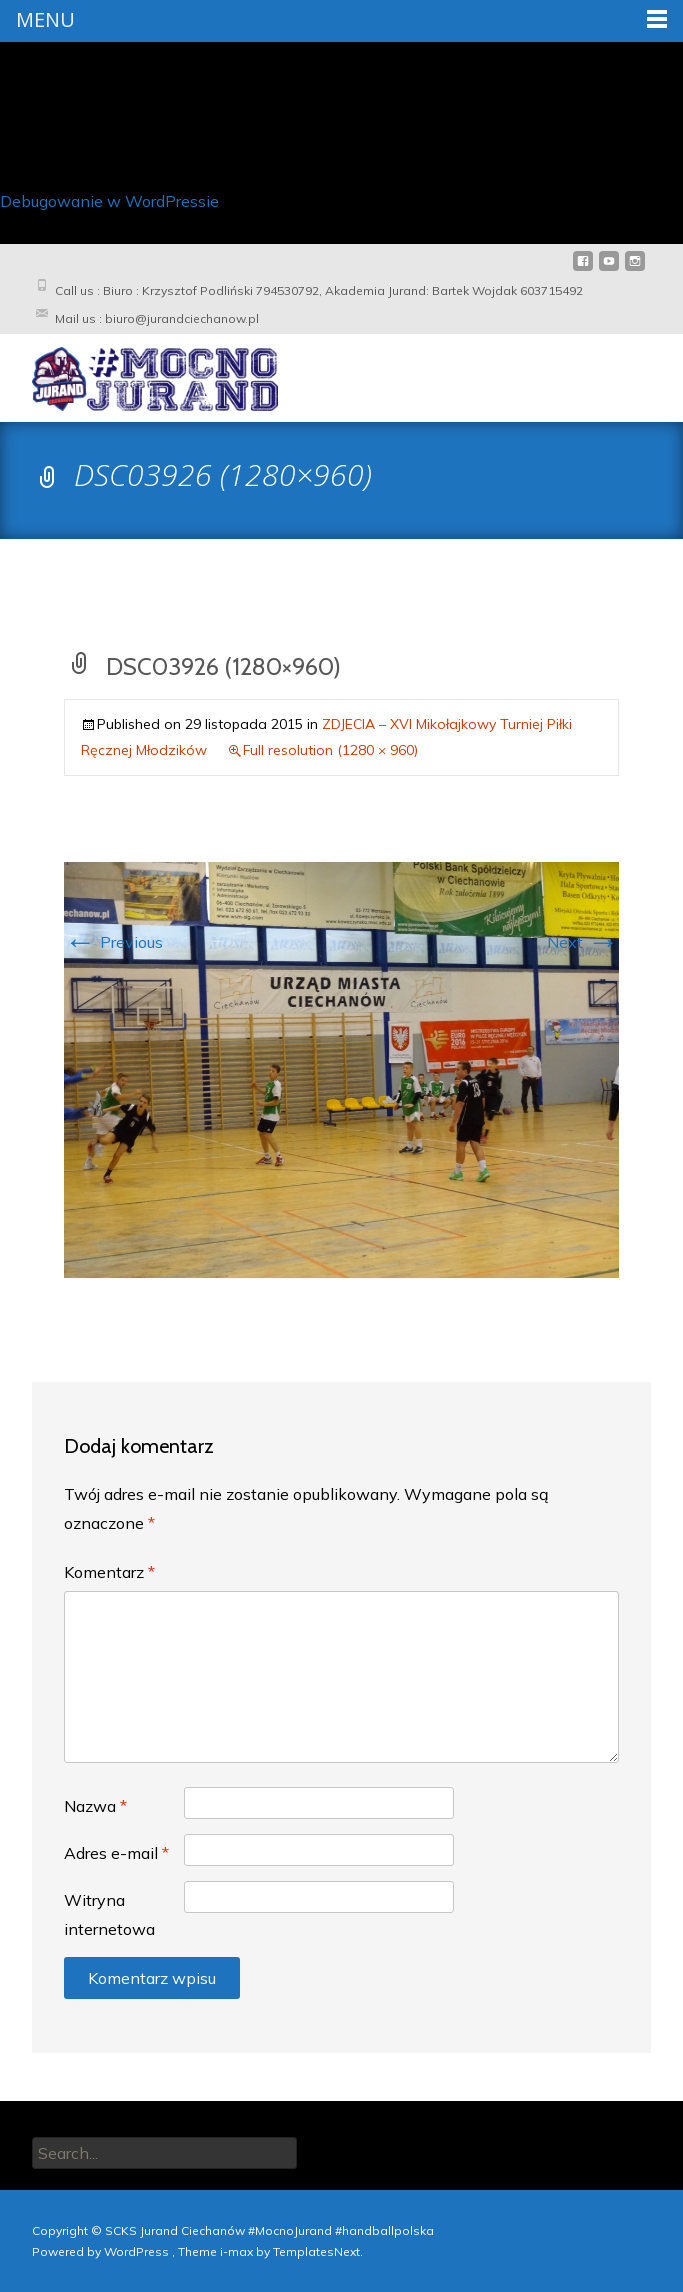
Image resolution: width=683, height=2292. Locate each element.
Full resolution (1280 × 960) (330, 749)
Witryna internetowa (109, 1913)
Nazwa (95, 1806)
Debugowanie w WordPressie (109, 200)
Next (583, 941)
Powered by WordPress (102, 2250)
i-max (238, 2250)
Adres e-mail (116, 1852)
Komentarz (109, 1571)
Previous (113, 941)
